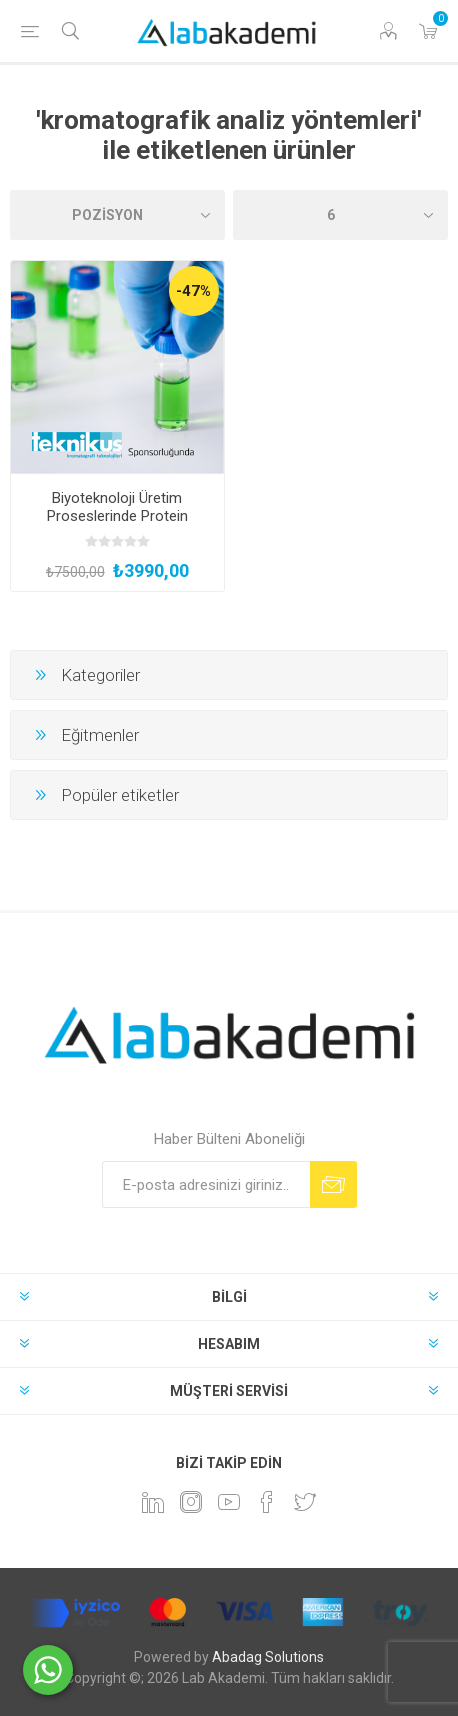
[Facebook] (267, 1502)
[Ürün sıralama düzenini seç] (117, 215)
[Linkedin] (153, 1502)
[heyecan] (305, 1502)
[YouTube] (229, 1502)
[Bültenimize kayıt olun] (206, 1184)
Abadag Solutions (268, 1657)
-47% (193, 291)
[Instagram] (191, 1502)
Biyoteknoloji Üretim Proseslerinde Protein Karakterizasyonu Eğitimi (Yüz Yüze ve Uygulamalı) (117, 525)
